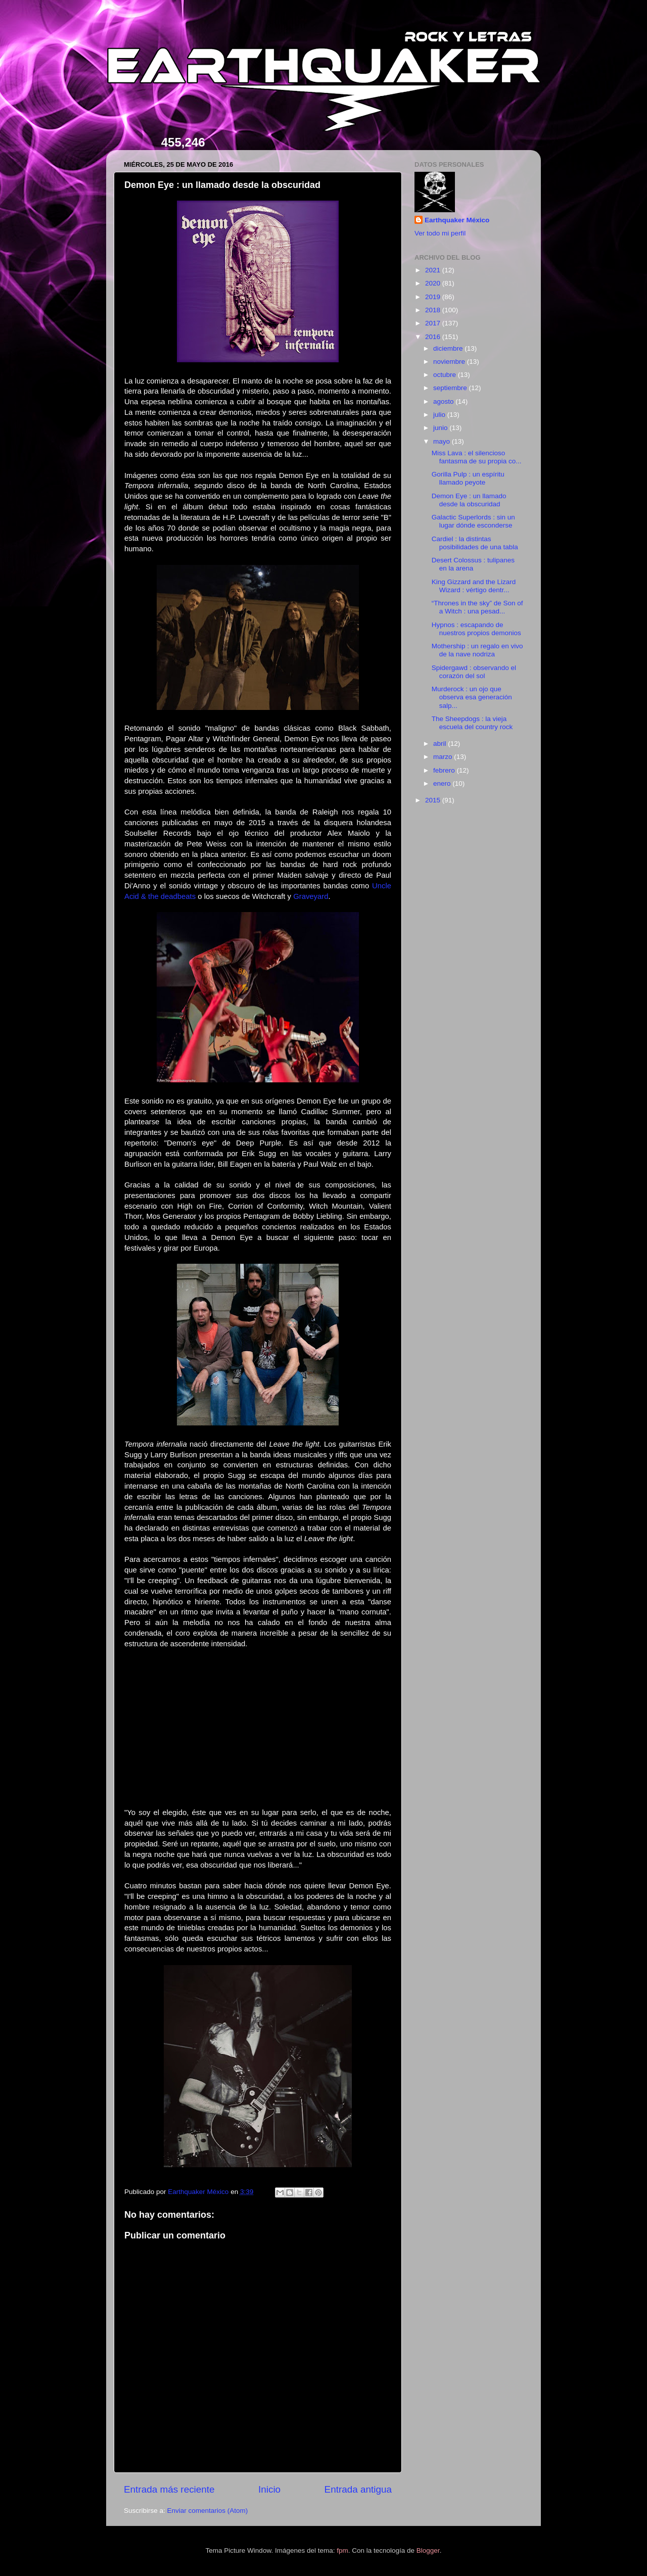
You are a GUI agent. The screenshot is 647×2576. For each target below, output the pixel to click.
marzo (443, 756)
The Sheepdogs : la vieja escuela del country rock (472, 723)
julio (440, 414)
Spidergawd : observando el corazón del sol (474, 672)
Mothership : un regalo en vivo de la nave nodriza (477, 650)
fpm (342, 2550)
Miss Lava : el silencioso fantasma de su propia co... (477, 457)
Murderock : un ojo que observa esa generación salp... (472, 697)
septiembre (451, 388)
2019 (433, 297)
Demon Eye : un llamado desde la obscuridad (469, 500)
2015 (433, 800)
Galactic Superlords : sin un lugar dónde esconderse (473, 521)
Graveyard (310, 896)
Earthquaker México (457, 220)
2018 (433, 310)
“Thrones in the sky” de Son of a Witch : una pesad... (477, 607)
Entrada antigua (358, 2489)
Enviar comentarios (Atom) (207, 2510)
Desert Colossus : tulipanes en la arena (473, 564)
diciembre (449, 348)
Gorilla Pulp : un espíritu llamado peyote (468, 478)
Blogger (428, 2550)
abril (440, 743)
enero (442, 783)
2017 (433, 323)
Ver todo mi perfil (440, 233)
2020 (433, 283)
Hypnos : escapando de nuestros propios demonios (476, 629)
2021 (433, 270)
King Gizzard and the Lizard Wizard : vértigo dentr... (474, 586)
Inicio (269, 2489)
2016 (433, 337)
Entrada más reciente (169, 2489)
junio (441, 428)
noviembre (450, 361)
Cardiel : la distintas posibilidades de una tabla (475, 543)
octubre (445, 374)
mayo (442, 441)
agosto (444, 401)
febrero (445, 770)
